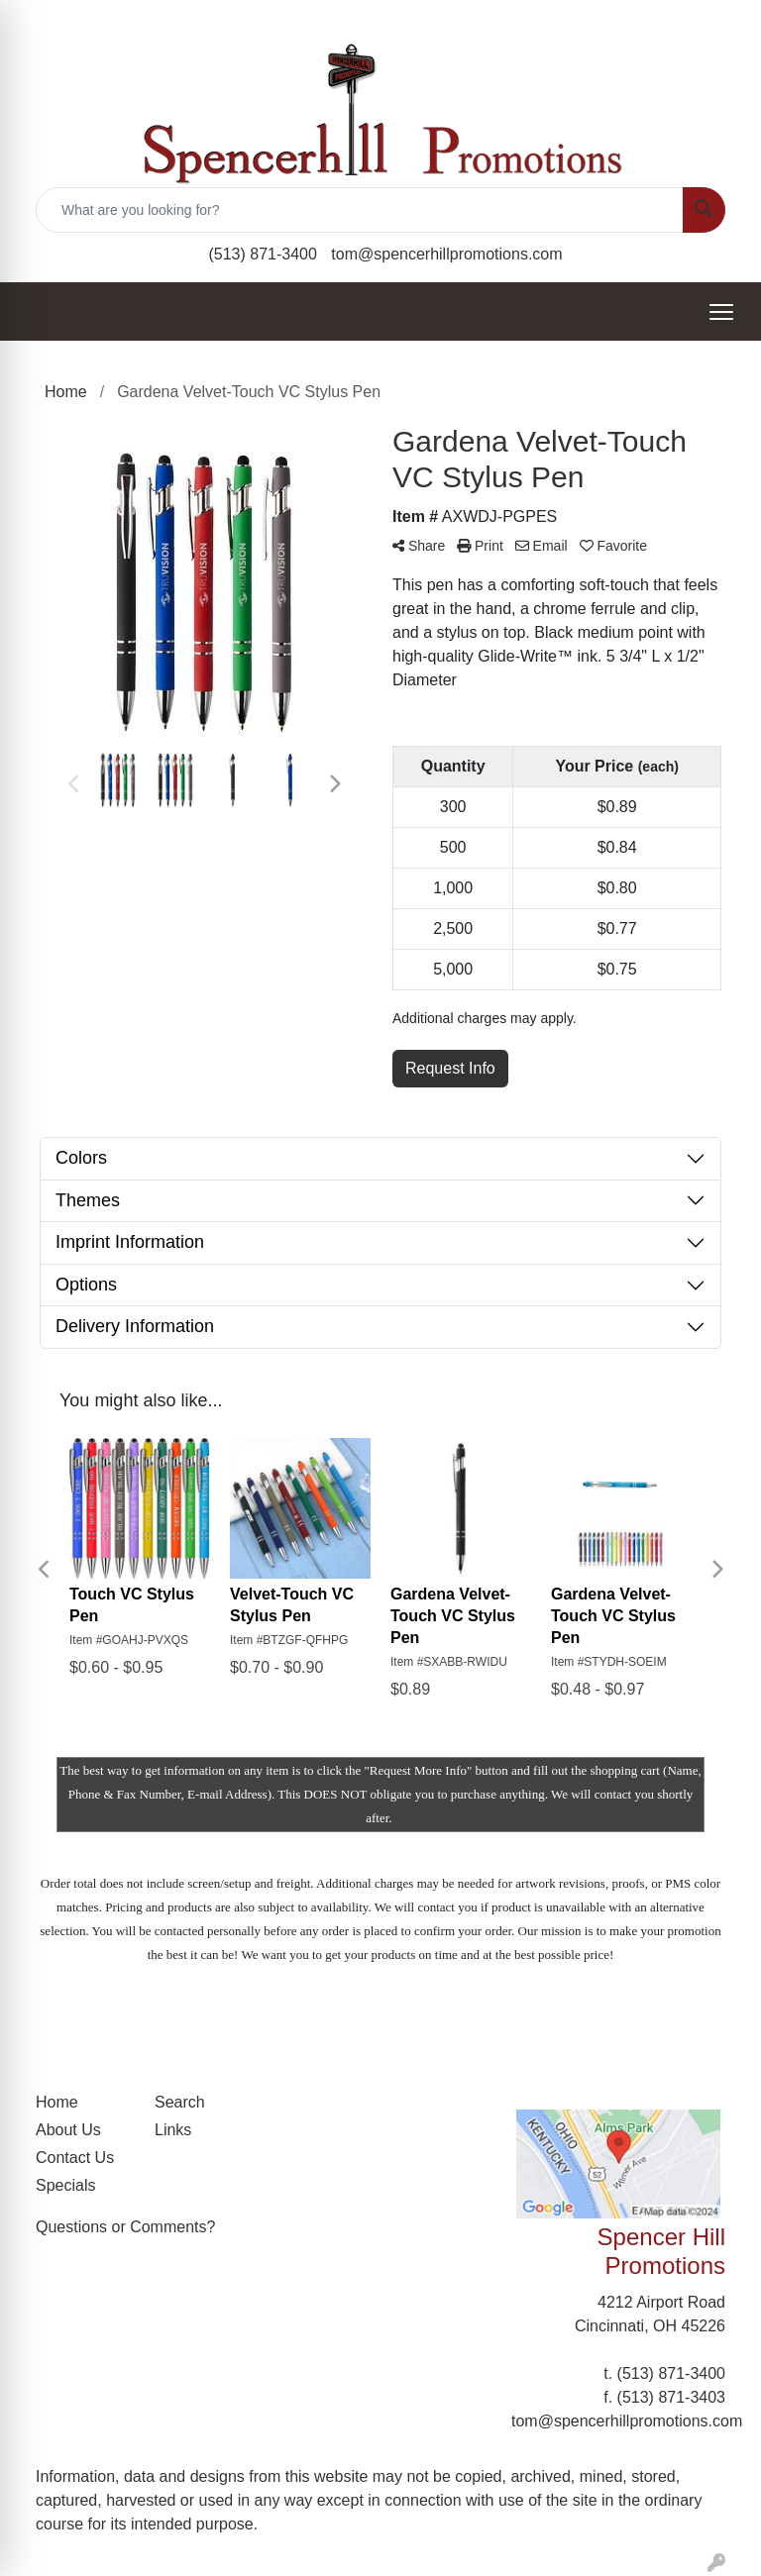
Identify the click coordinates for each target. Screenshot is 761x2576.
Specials (65, 2185)
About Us (68, 2129)
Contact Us (75, 2157)
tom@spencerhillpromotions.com (446, 254)
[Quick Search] (360, 210)
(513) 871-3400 (262, 254)
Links (173, 2129)
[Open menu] (721, 312)
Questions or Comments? (125, 2226)
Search (180, 2102)
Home (57, 2102)
